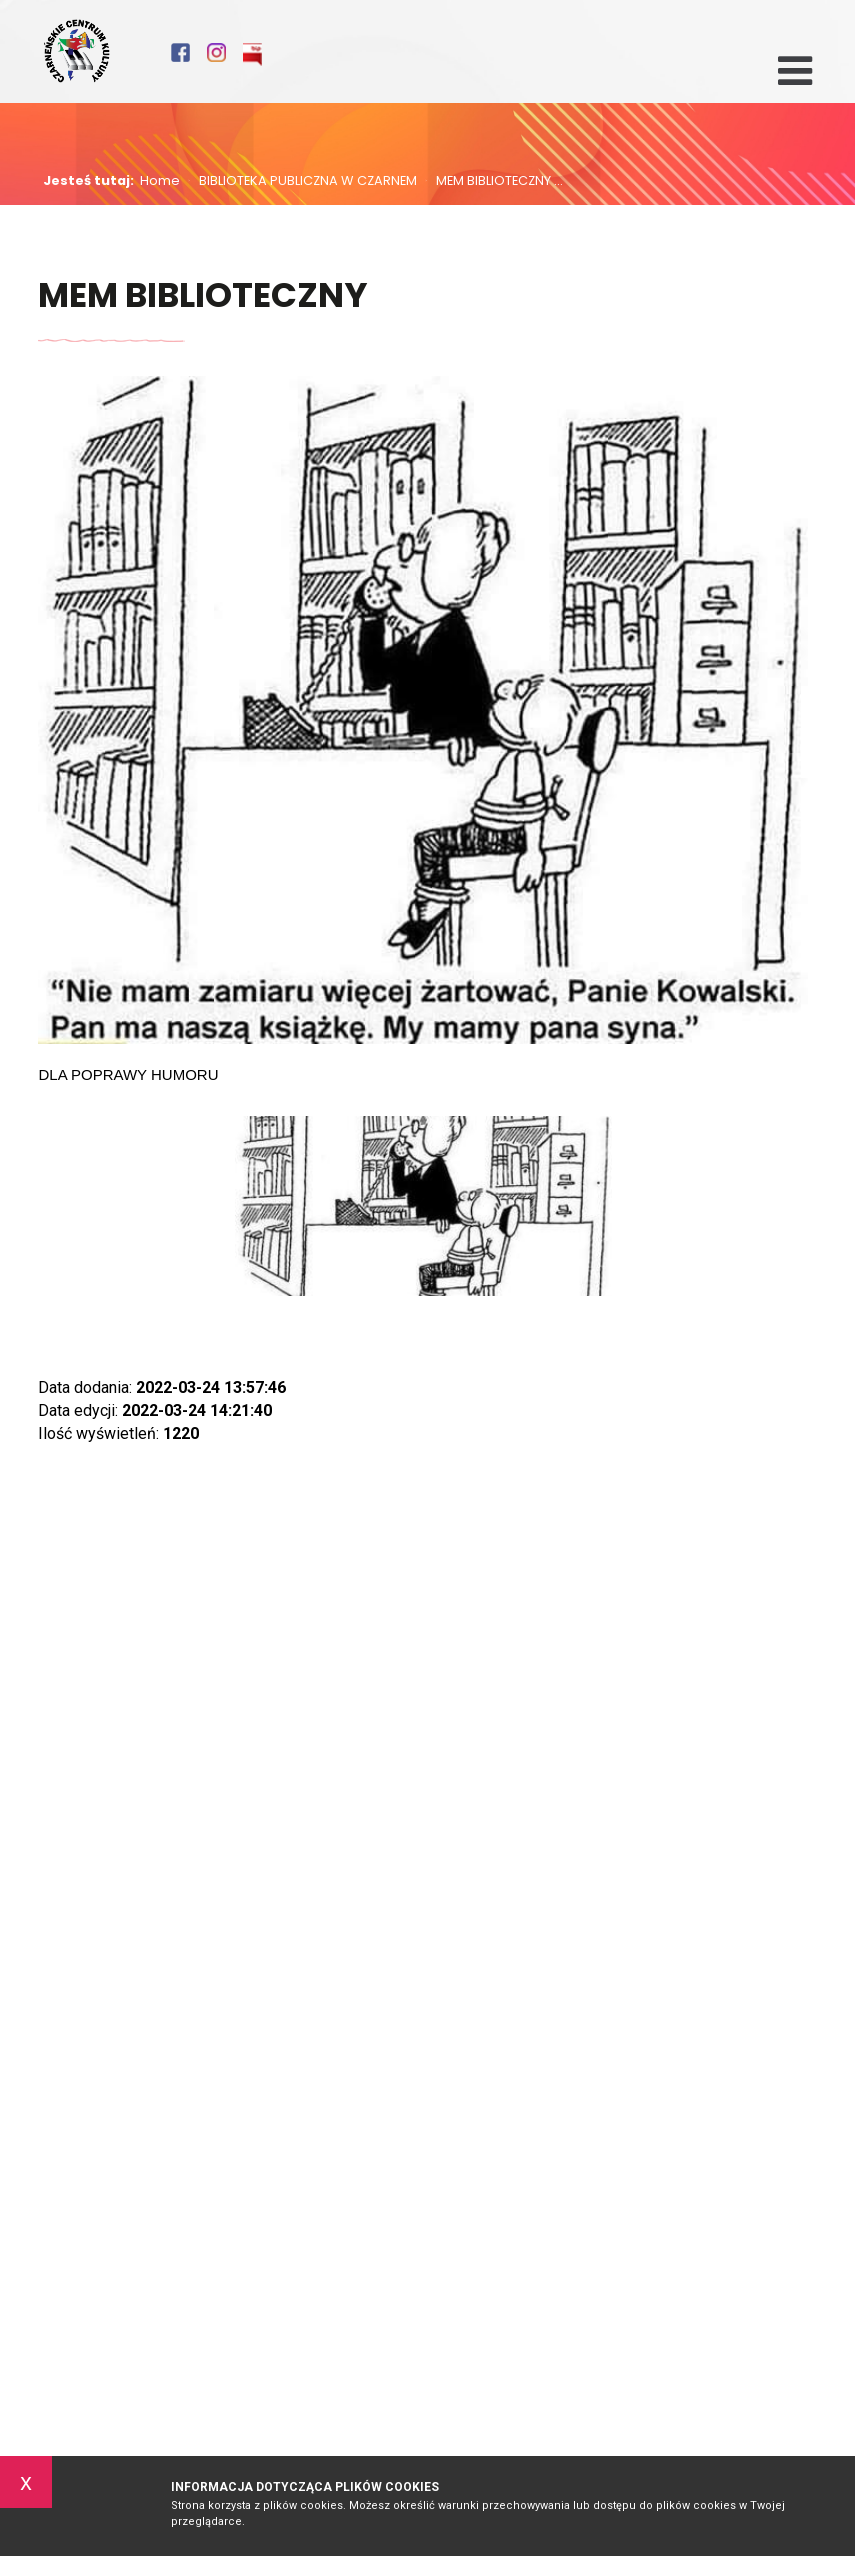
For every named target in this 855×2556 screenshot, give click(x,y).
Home (160, 181)
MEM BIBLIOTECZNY (203, 296)
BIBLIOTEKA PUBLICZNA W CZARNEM (302, 181)
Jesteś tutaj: (91, 181)
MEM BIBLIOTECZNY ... (494, 181)
